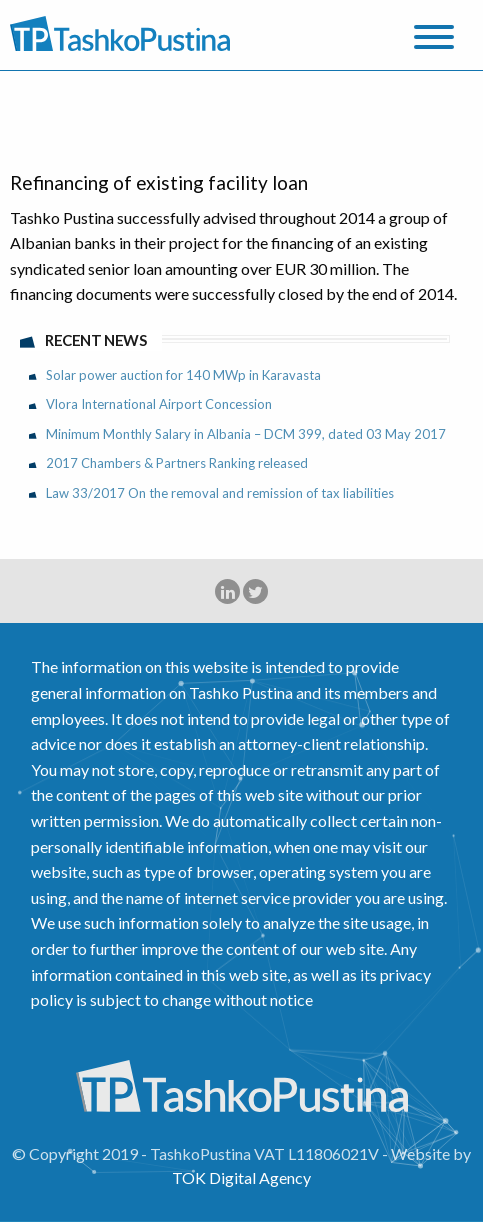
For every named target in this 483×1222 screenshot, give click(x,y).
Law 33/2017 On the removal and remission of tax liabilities (220, 493)
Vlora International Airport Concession (159, 404)
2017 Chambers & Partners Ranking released (177, 463)
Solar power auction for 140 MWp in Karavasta (183, 375)
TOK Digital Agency (241, 1177)
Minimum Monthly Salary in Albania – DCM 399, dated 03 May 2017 (246, 434)
